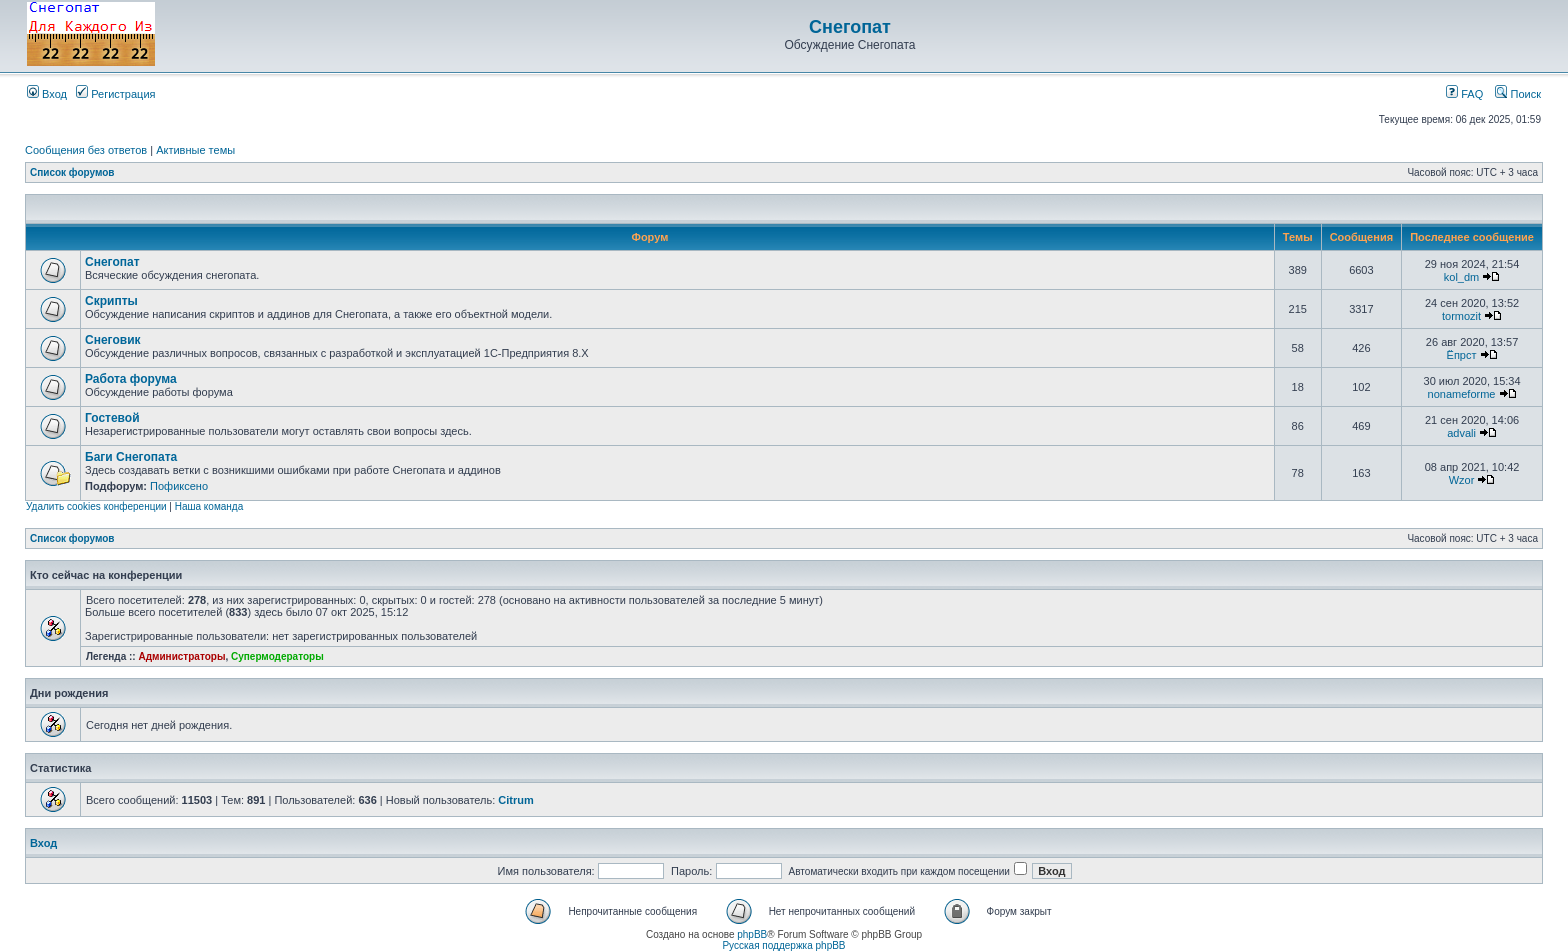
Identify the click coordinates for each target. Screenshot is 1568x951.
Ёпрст (1462, 355)
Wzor (1462, 480)
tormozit (1461, 316)
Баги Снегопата (131, 457)
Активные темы (195, 150)
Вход (47, 94)
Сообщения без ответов (86, 150)
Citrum (515, 800)
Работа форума (131, 379)
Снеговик (113, 340)
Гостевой (112, 418)
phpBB (752, 934)
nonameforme (1462, 394)
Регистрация (115, 94)
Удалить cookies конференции (96, 506)
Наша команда (209, 506)
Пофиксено (179, 486)
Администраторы (181, 656)
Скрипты (111, 301)
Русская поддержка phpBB (783, 945)
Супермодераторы (277, 656)
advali (1461, 433)
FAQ (1464, 94)
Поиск (1518, 94)
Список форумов (72, 172)
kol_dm (1461, 277)
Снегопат (850, 27)
